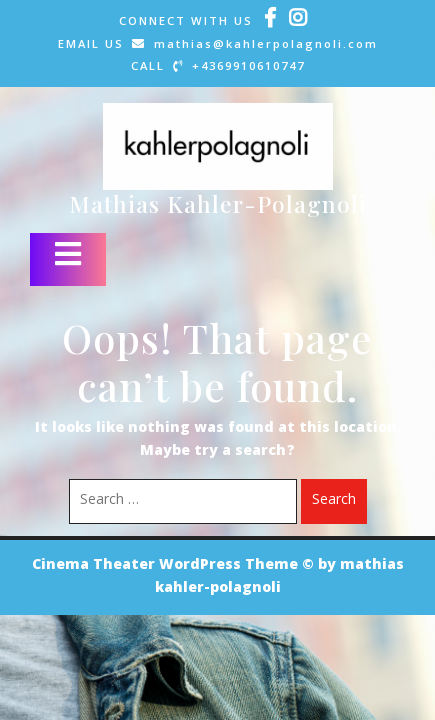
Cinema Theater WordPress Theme (165, 566)
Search (334, 501)
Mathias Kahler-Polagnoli (218, 203)
